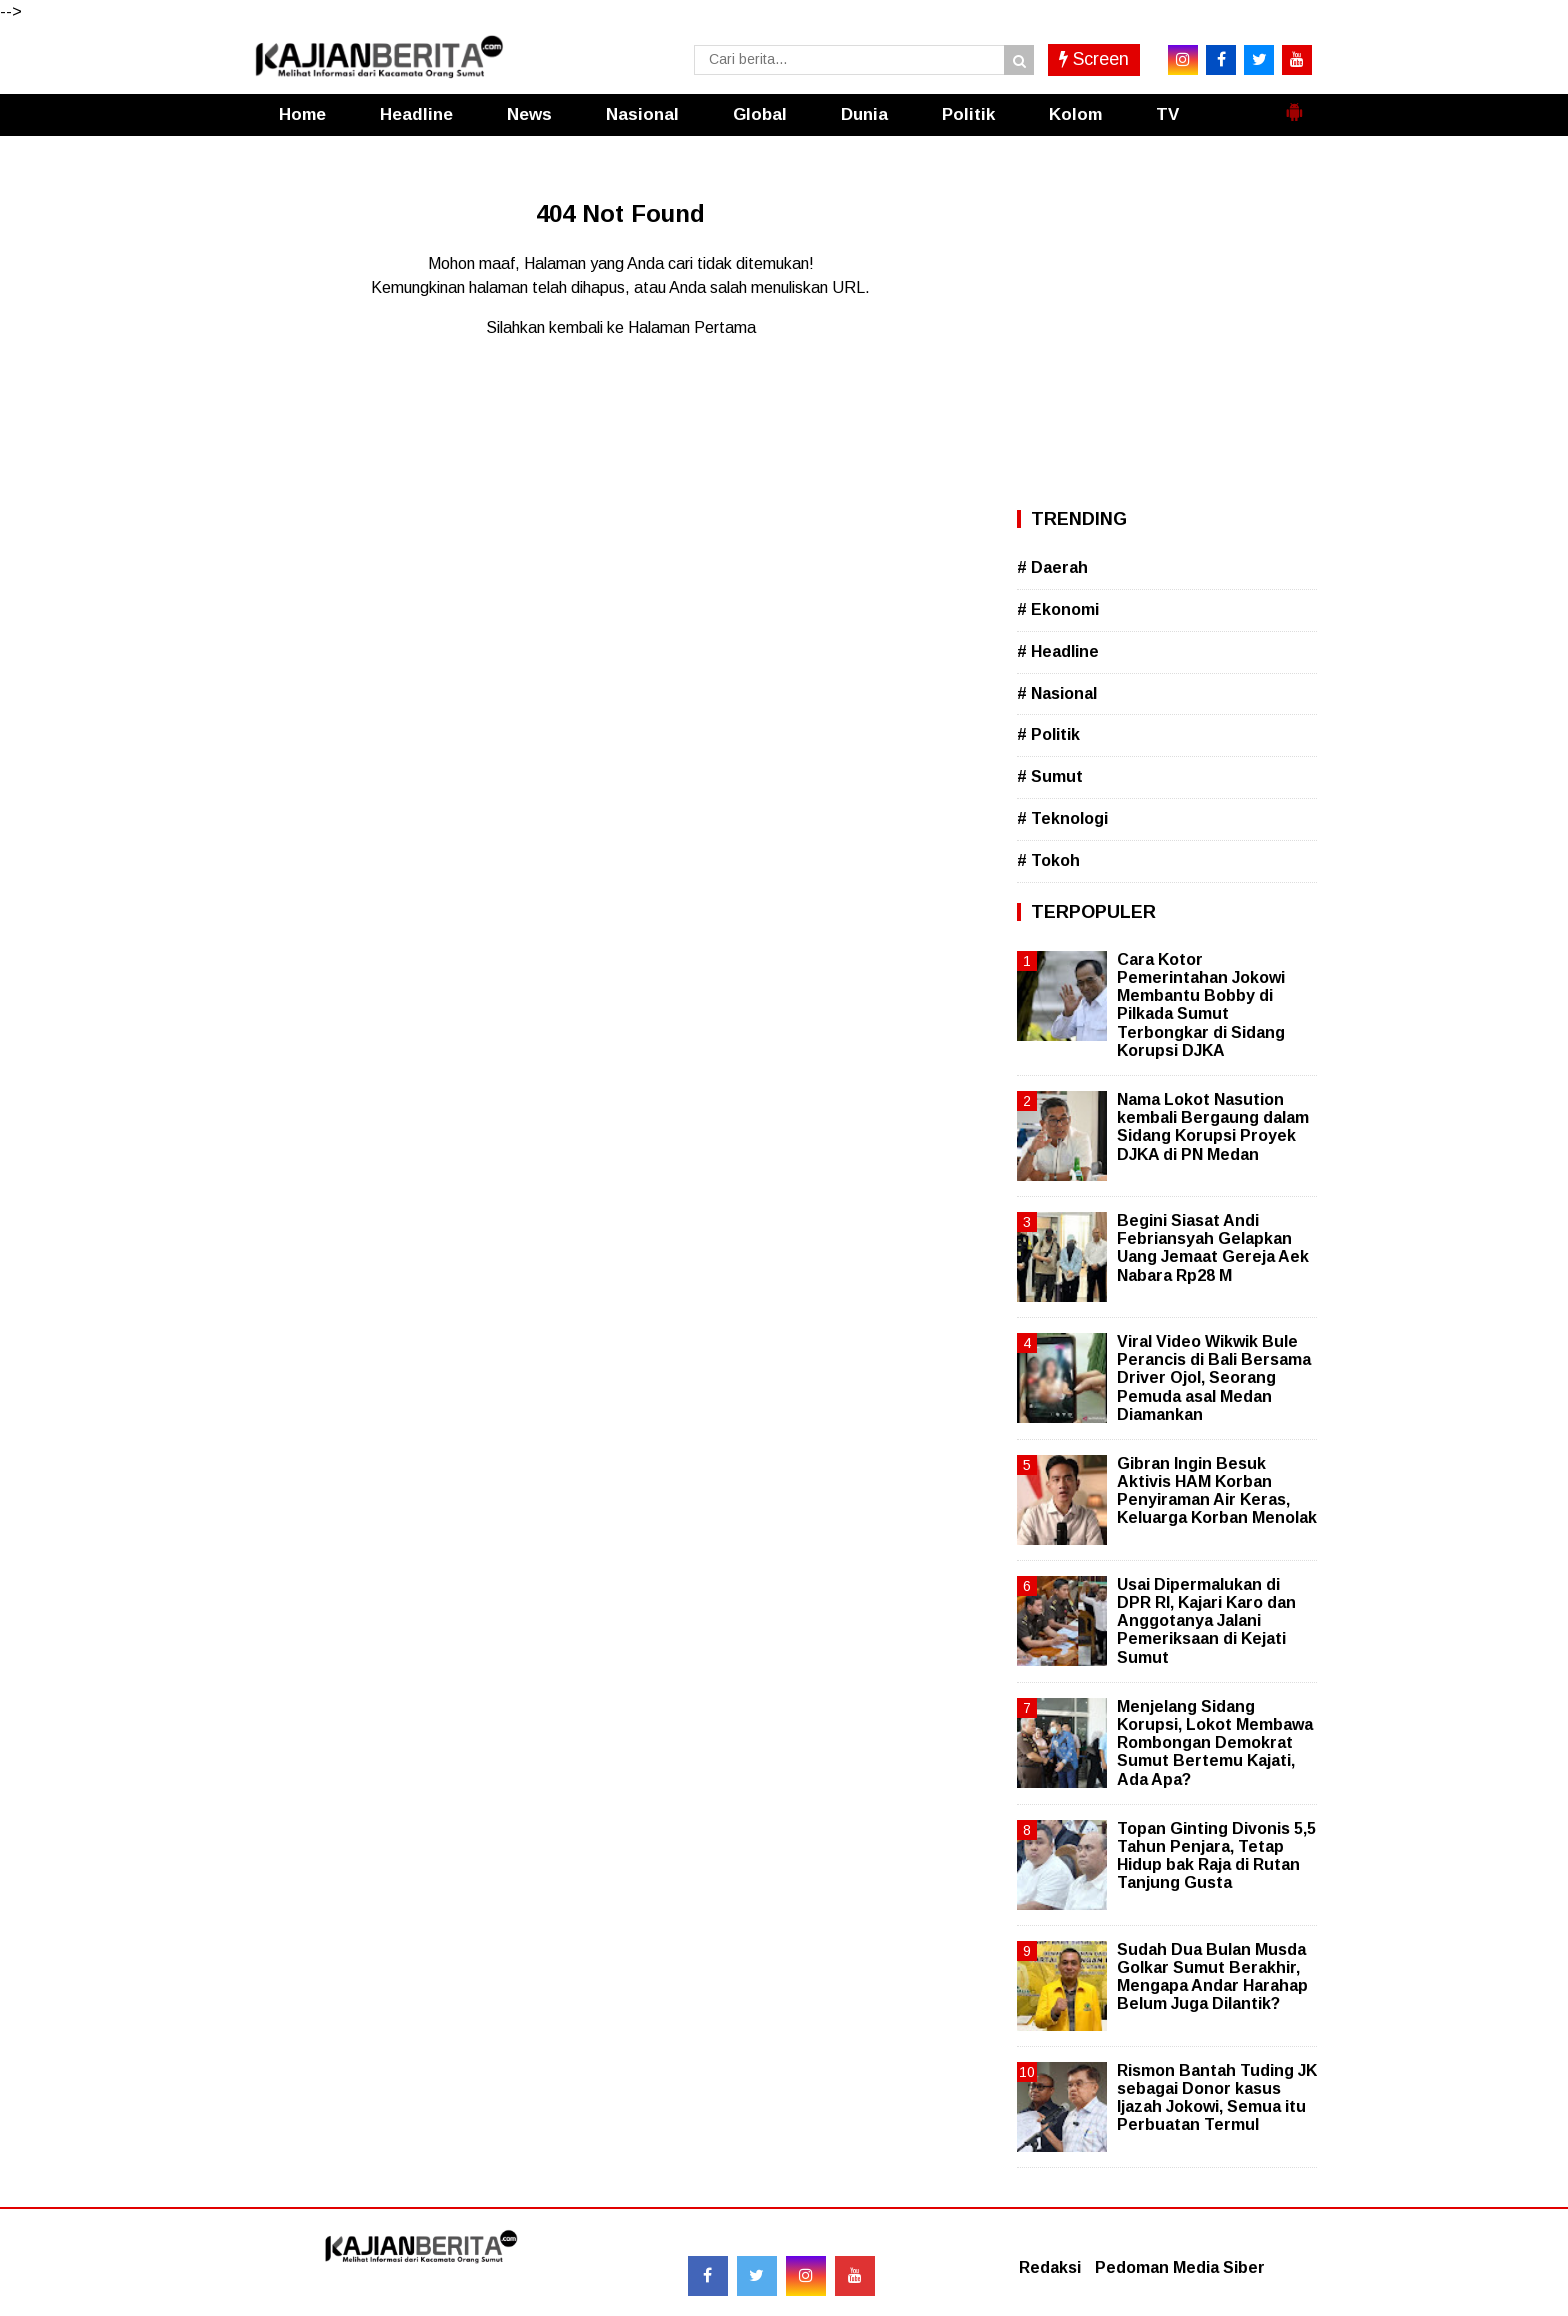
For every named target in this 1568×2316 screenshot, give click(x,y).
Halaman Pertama (692, 327)
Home (302, 114)
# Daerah (1052, 567)
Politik (968, 114)
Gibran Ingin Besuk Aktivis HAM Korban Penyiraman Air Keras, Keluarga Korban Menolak (1217, 1491)
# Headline (1058, 651)
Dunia (864, 114)
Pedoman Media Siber (1180, 2267)
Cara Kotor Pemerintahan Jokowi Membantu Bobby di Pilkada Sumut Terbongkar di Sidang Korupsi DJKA (1201, 1005)
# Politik (1048, 734)
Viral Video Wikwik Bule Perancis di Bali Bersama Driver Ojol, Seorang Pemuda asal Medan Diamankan (1214, 1378)
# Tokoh (1048, 860)
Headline (416, 114)
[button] (1294, 104)
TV (1167, 114)
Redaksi (1050, 2267)
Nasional (642, 114)
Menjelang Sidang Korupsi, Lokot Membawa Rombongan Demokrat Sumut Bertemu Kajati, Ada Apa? (1215, 1743)
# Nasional (1057, 693)
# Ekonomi (1058, 609)
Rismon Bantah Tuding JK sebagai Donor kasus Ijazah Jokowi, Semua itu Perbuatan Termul (1217, 2098)
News (529, 114)
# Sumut (1050, 776)
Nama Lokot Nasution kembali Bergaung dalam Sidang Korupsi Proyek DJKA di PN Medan (1213, 1127)
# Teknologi (1062, 818)
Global (760, 114)
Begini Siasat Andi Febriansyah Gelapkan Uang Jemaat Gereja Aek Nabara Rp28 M (1213, 1248)
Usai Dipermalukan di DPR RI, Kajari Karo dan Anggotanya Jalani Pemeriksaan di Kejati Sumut (1206, 1621)
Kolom (1075, 114)
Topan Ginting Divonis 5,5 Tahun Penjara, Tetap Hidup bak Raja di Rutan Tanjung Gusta (1216, 1856)
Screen (1094, 59)
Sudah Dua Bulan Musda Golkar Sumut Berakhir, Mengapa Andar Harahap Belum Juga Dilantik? (1212, 1977)
